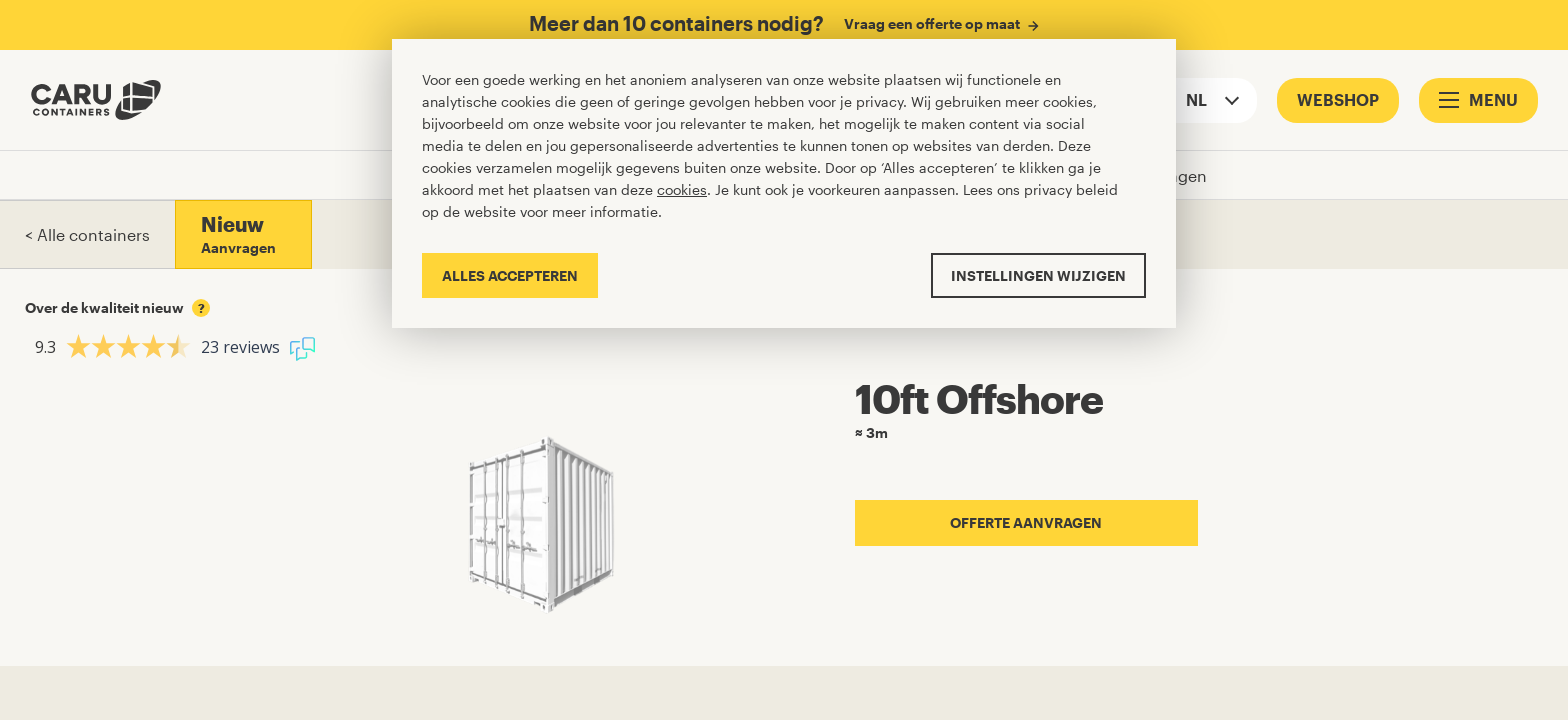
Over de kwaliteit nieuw (117, 308)
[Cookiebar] (784, 183)
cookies (682, 189)
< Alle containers (87, 234)
